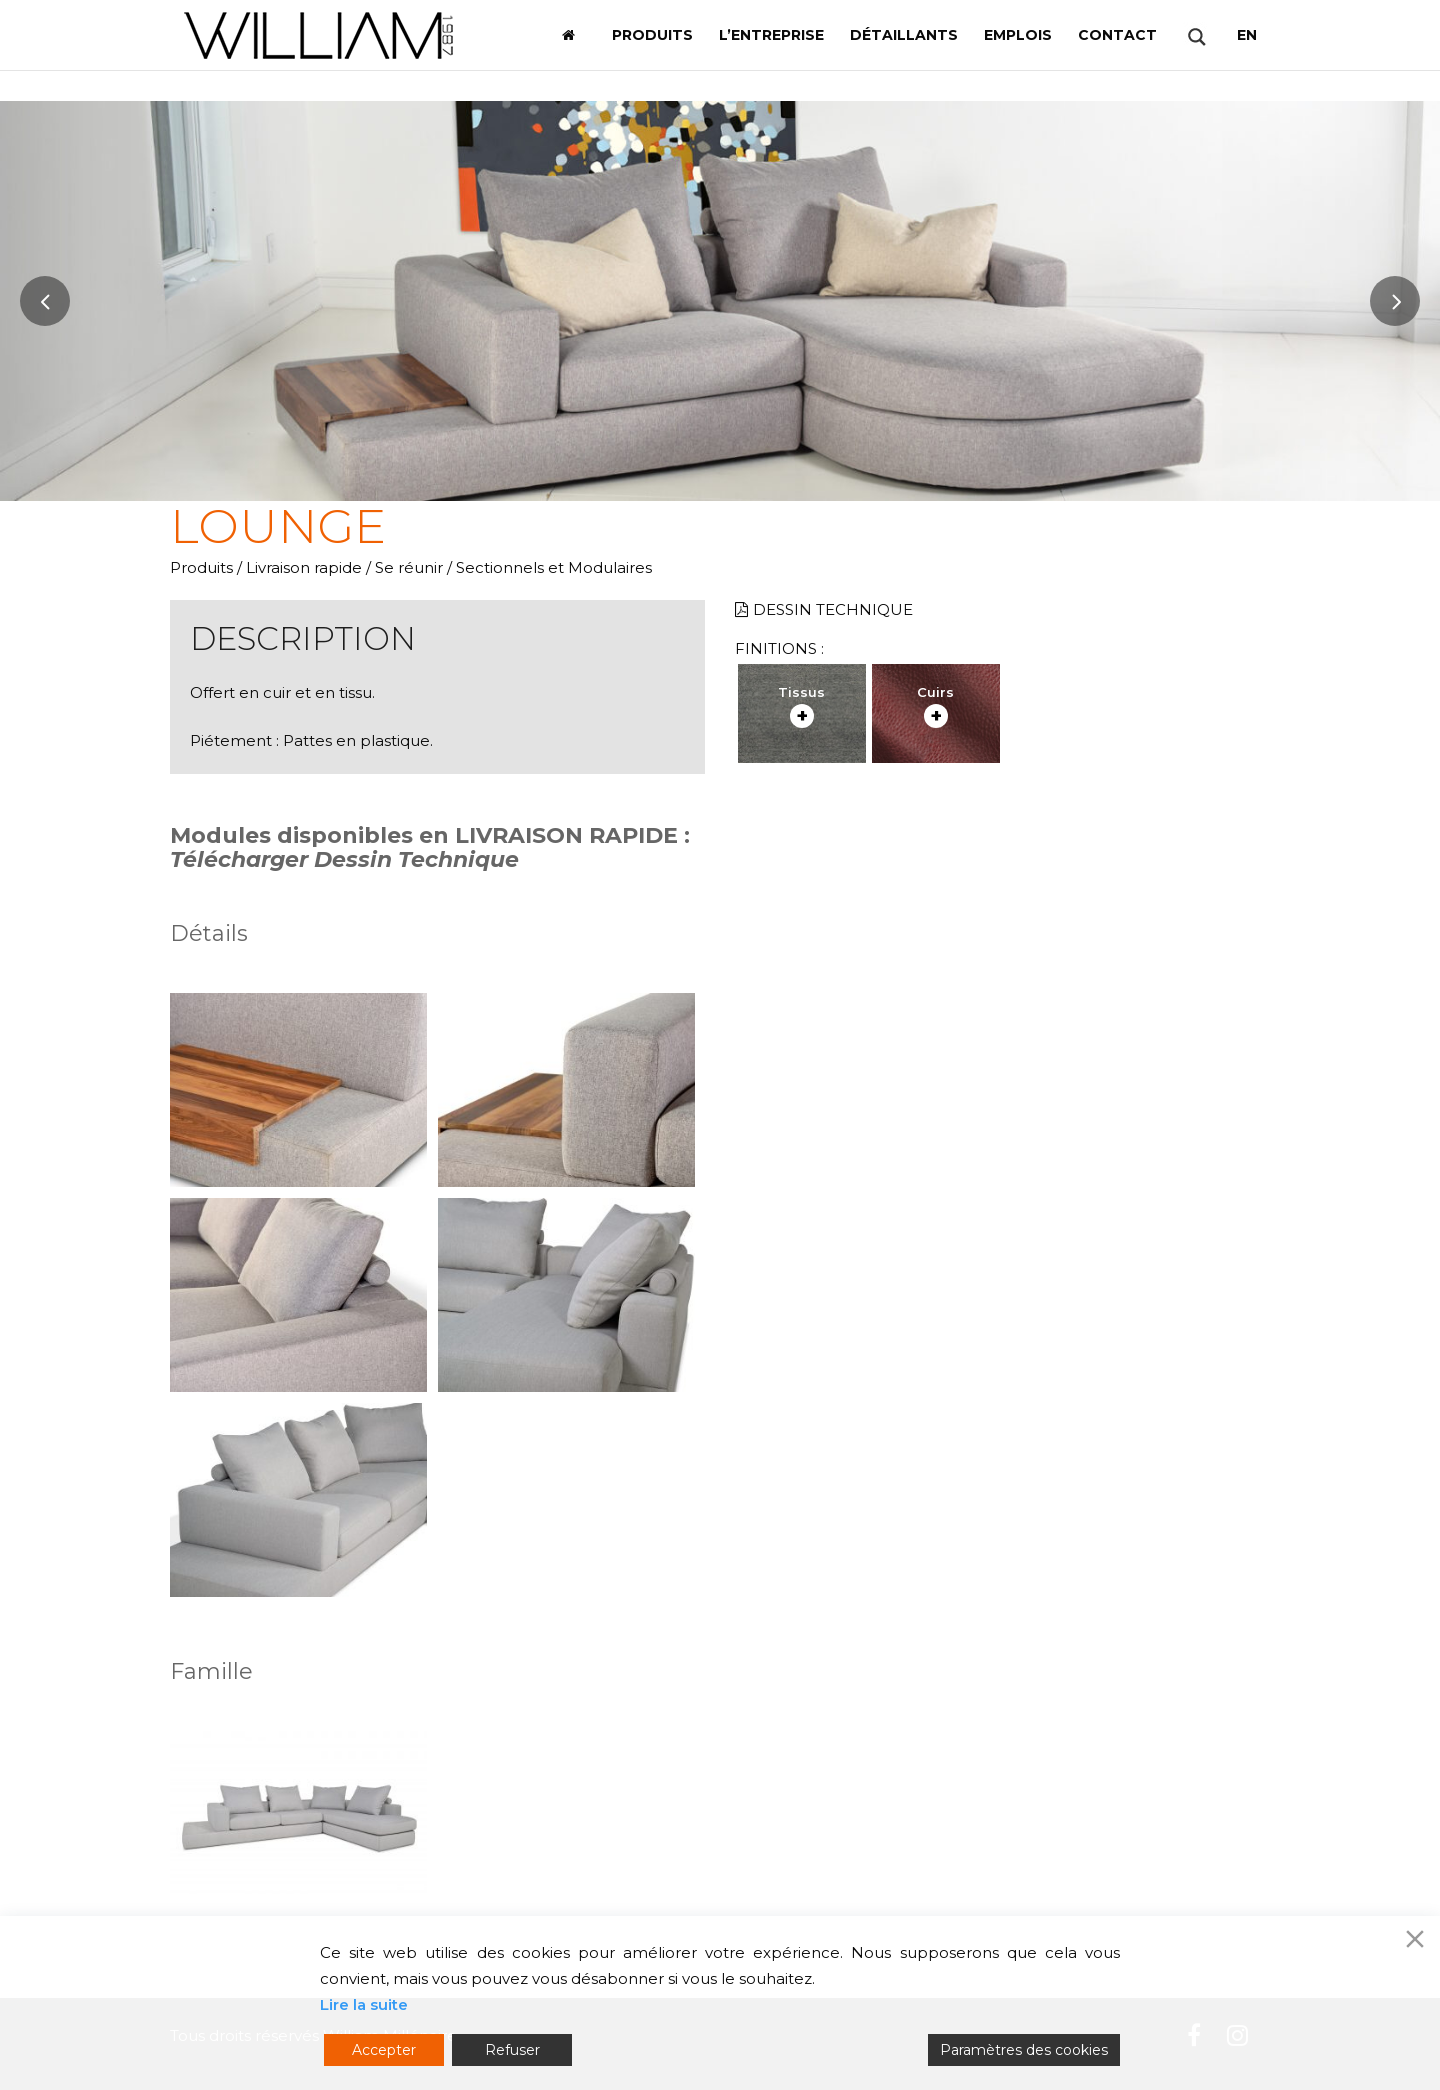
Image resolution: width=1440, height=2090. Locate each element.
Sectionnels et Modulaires (554, 567)
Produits (201, 567)
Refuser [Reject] (512, 2050)
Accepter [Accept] (384, 2050)
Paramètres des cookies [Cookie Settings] (1024, 2050)
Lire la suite (364, 2004)
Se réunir (409, 567)
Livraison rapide (304, 567)
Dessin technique (824, 609)
